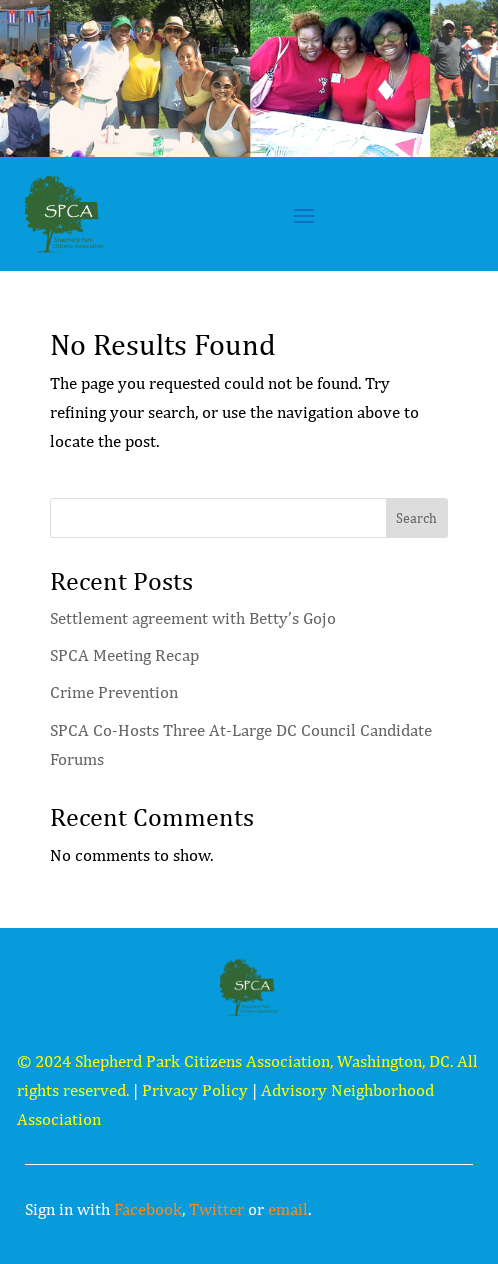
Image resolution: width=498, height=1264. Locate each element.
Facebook (148, 1209)
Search (416, 518)
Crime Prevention (114, 692)
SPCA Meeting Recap (124, 655)
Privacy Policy (195, 1090)
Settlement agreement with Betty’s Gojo (193, 618)
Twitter (216, 1209)
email (288, 1209)
